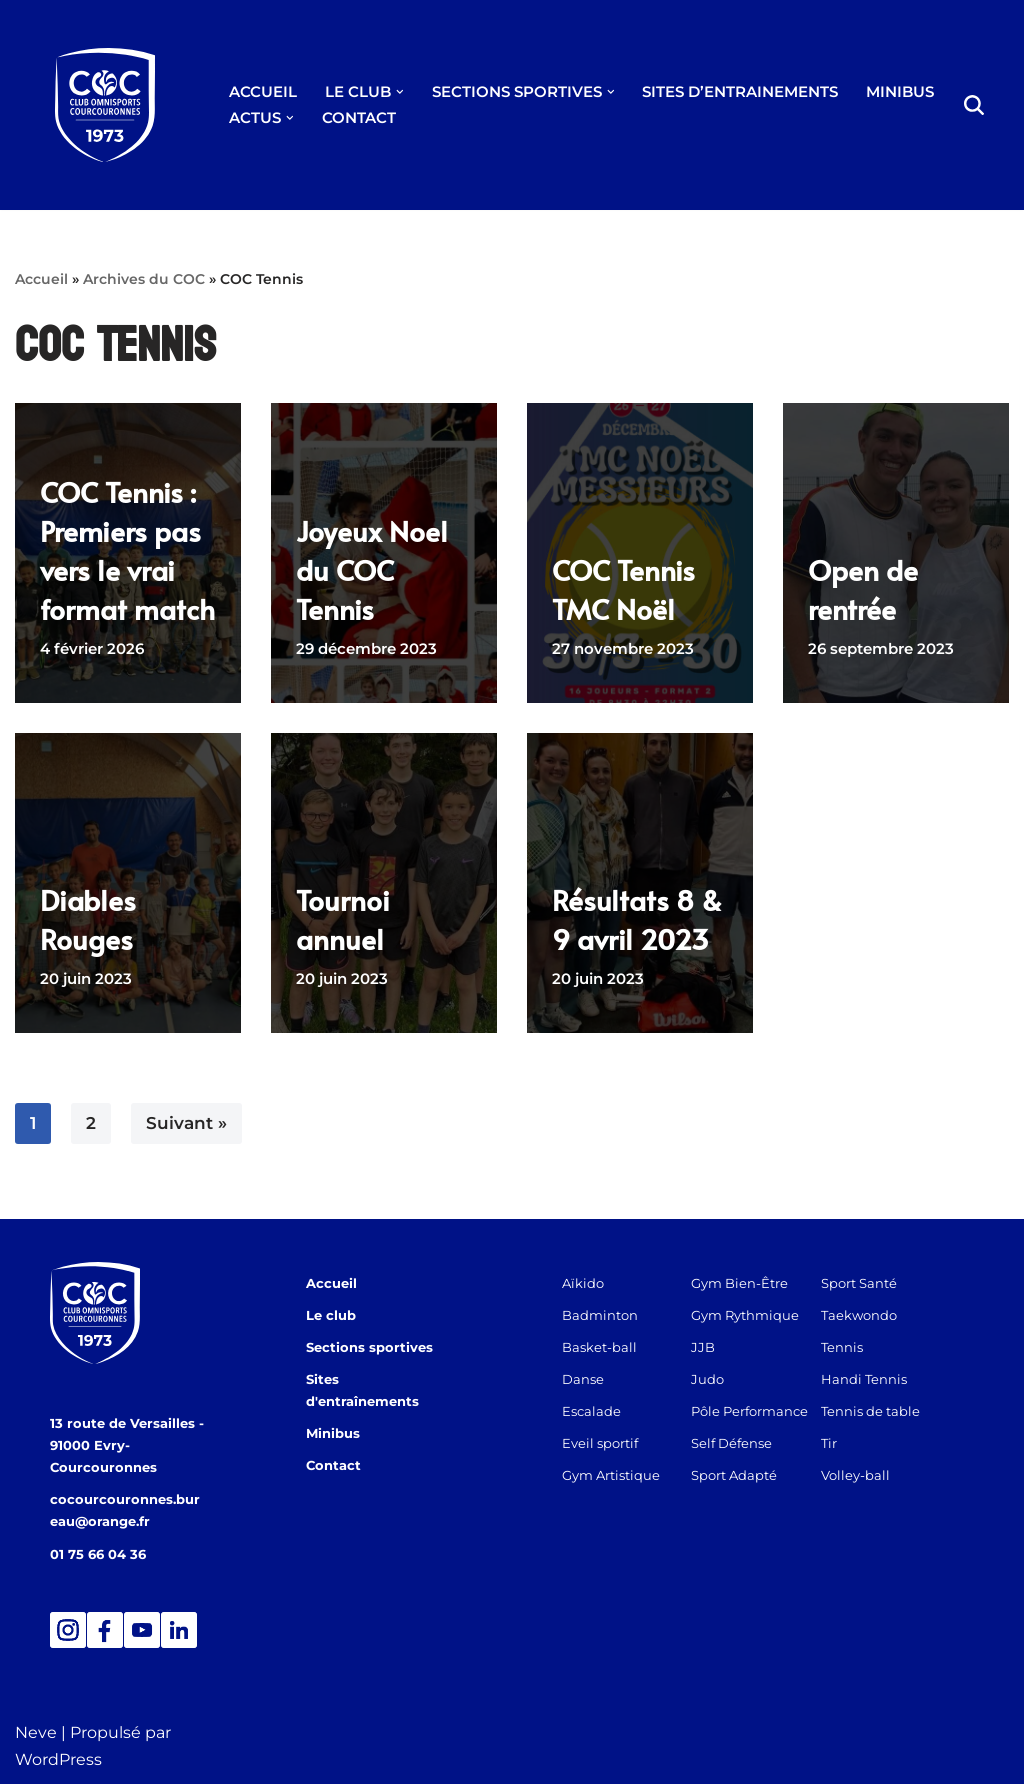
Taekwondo (875, 1315)
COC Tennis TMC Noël (623, 589)
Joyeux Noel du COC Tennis (372, 569)
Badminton (600, 1315)
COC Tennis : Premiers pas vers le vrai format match (127, 550)
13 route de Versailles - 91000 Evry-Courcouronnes (127, 1445)
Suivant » (186, 1123)
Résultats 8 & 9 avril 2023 (637, 919)
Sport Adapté (742, 1475)
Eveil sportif (600, 1443)
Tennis (858, 1347)
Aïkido (583, 1283)
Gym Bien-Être (747, 1283)
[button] (400, 92)
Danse (583, 1379)
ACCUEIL (263, 91)
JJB (711, 1347)
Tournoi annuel (343, 919)
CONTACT (359, 117)
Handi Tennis (880, 1379)
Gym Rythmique (753, 1315)
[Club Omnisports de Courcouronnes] (105, 105)
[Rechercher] (974, 105)
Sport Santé (875, 1283)
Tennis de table (886, 1411)
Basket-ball (599, 1347)
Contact (333, 1443)
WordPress (58, 1758)
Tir (845, 1443)
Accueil (41, 279)
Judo (715, 1379)
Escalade (591, 1411)
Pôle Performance (757, 1411)
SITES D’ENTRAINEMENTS (740, 91)
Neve (36, 1731)
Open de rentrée (863, 589)
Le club (331, 1315)
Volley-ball (871, 1475)
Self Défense (739, 1443)
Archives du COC (144, 279)
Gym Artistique (611, 1475)
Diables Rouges (88, 919)
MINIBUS (900, 91)
